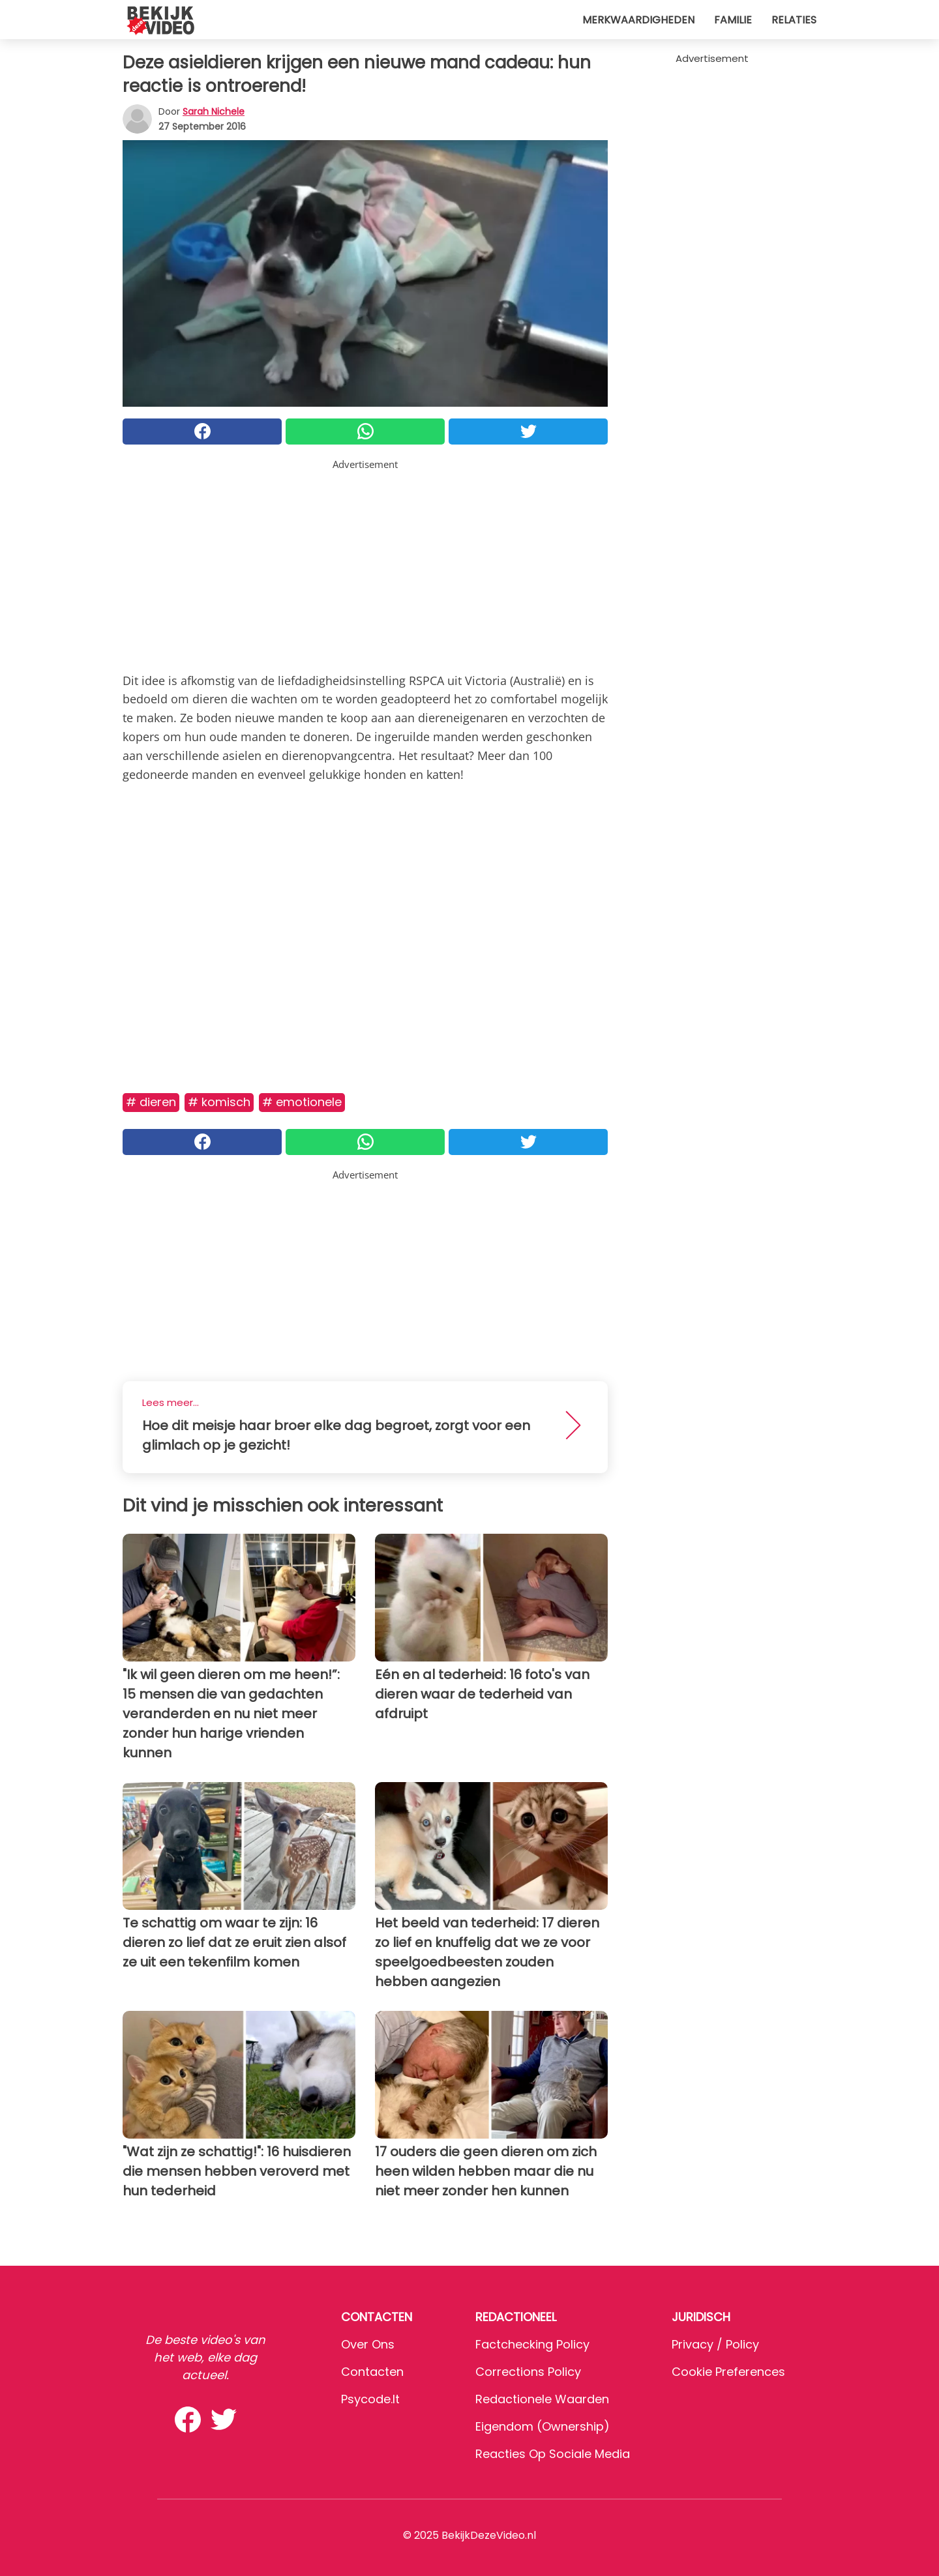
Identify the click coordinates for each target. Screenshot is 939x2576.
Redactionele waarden (542, 2399)
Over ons (368, 2344)
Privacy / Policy (715, 2344)
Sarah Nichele (214, 111)
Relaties (793, 19)
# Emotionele (302, 1102)
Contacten (372, 2372)
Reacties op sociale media (552, 2454)
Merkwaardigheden (638, 19)
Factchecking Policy (532, 2344)
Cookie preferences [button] (728, 2372)
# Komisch (219, 1102)
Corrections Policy (528, 2372)
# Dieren (151, 1102)
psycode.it (370, 2399)
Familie (733, 19)
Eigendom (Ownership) (542, 2426)
